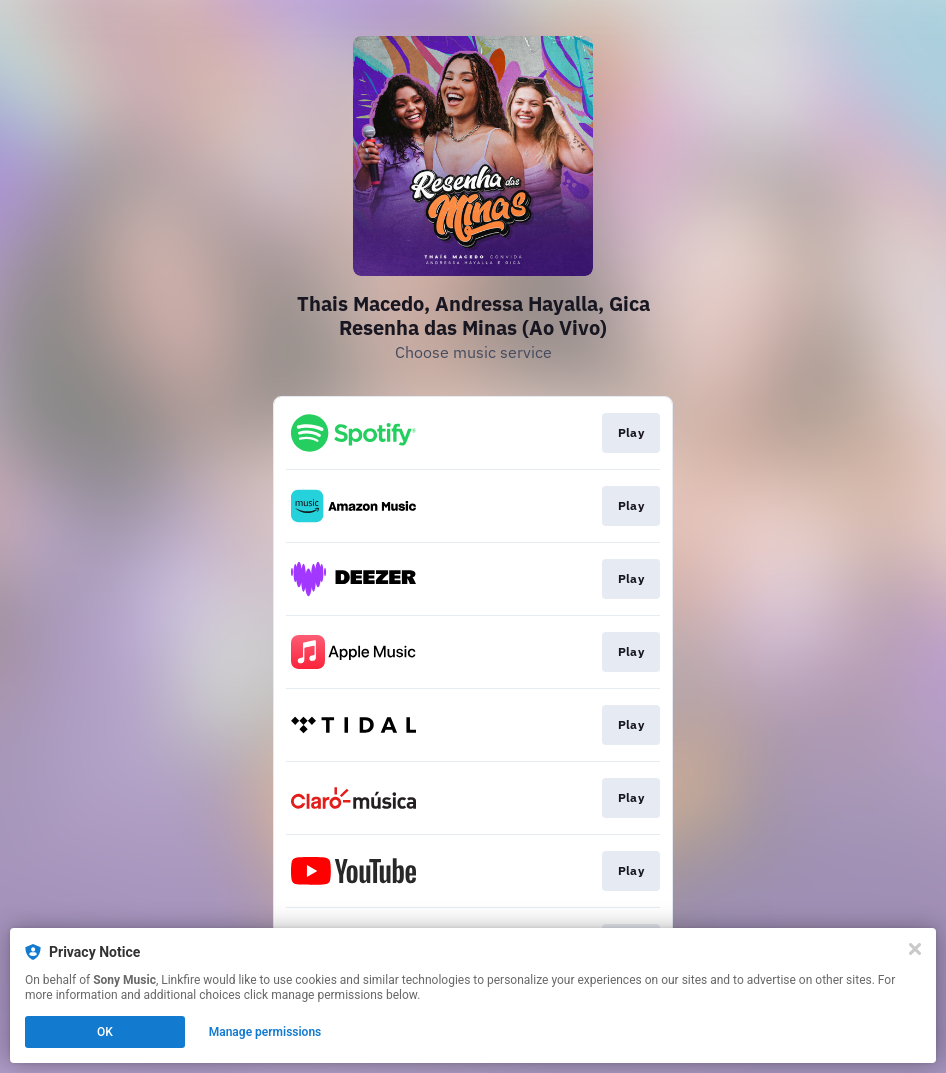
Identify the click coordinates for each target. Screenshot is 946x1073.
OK (105, 1032)
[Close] (915, 949)
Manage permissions (265, 1032)
